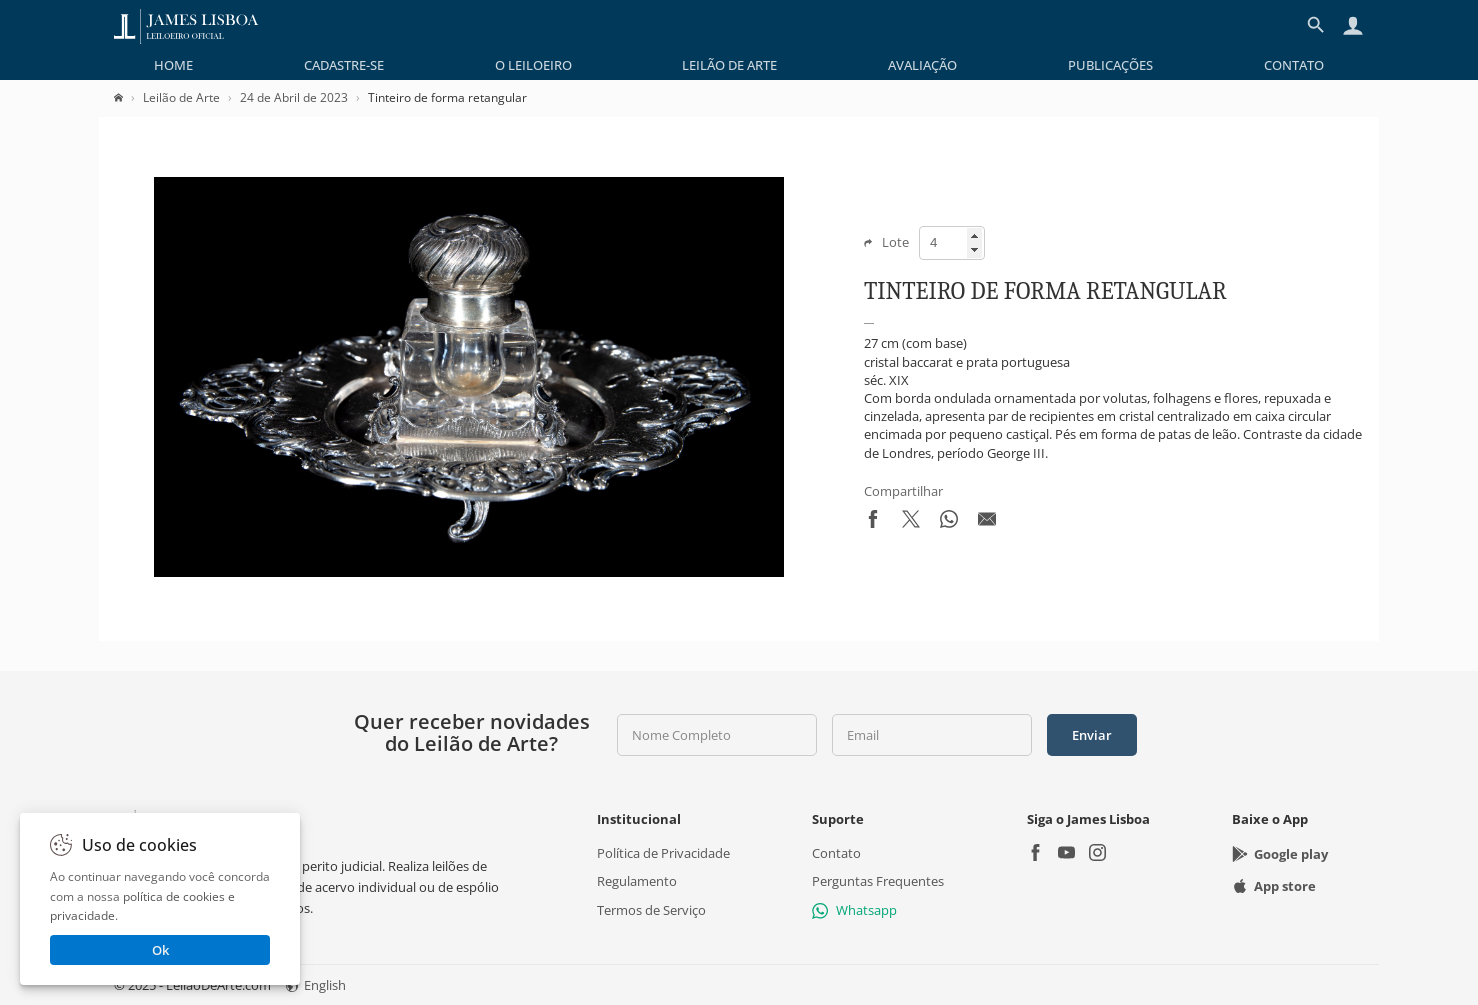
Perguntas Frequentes (878, 881)
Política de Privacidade (663, 853)
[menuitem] (173, 65)
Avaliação (922, 65)
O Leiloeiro (533, 65)
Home (173, 65)
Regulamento (637, 881)
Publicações (1110, 65)
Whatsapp (854, 910)
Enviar (1092, 735)
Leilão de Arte (729, 65)
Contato (1294, 65)
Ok (160, 950)
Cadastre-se (344, 65)
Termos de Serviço (651, 910)
